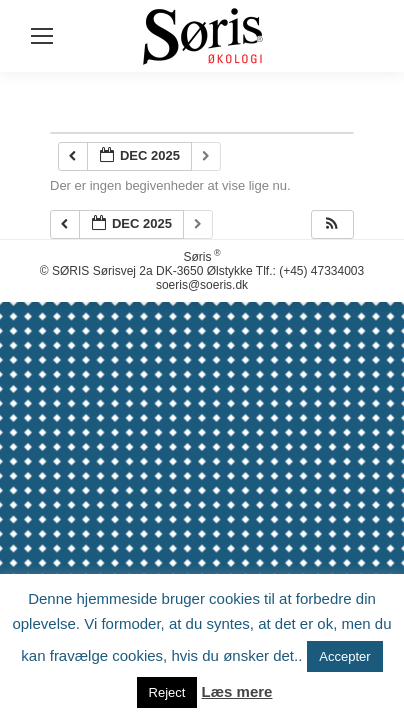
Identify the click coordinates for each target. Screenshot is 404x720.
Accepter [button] (344, 656)
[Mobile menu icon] (42, 36)
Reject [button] (167, 692)
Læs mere (237, 691)
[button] (332, 224)
